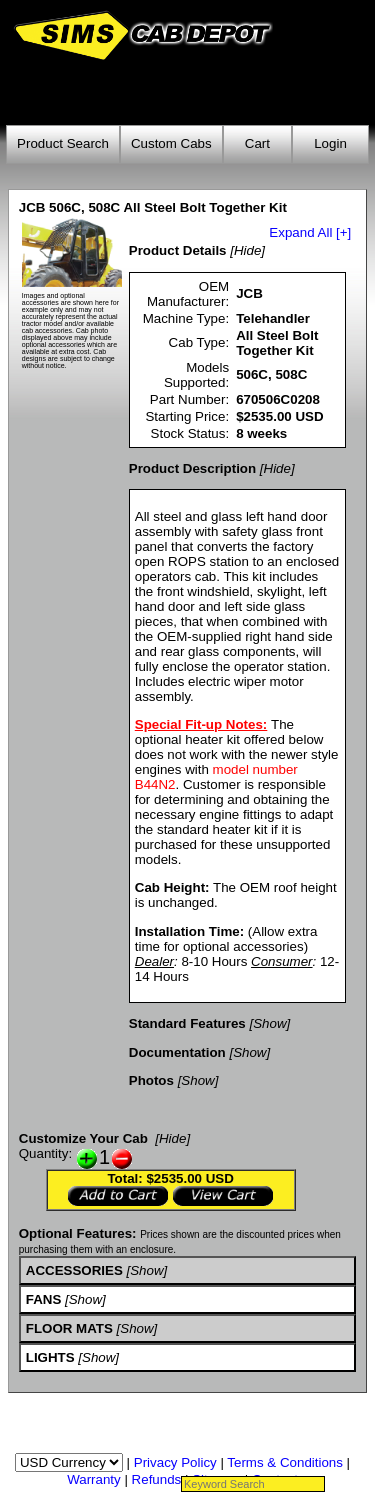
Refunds (157, 1479)
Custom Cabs (171, 143)
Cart (257, 143)
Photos (151, 1080)
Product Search (63, 143)
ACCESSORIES (74, 1270)
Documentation (177, 1052)
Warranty (94, 1479)
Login (330, 143)
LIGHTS (50, 1357)
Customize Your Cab (83, 1138)
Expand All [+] (310, 232)
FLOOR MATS (69, 1328)
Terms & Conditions (285, 1462)
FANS (44, 1299)
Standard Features (187, 1023)
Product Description (192, 468)
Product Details (178, 250)
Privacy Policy (175, 1462)
